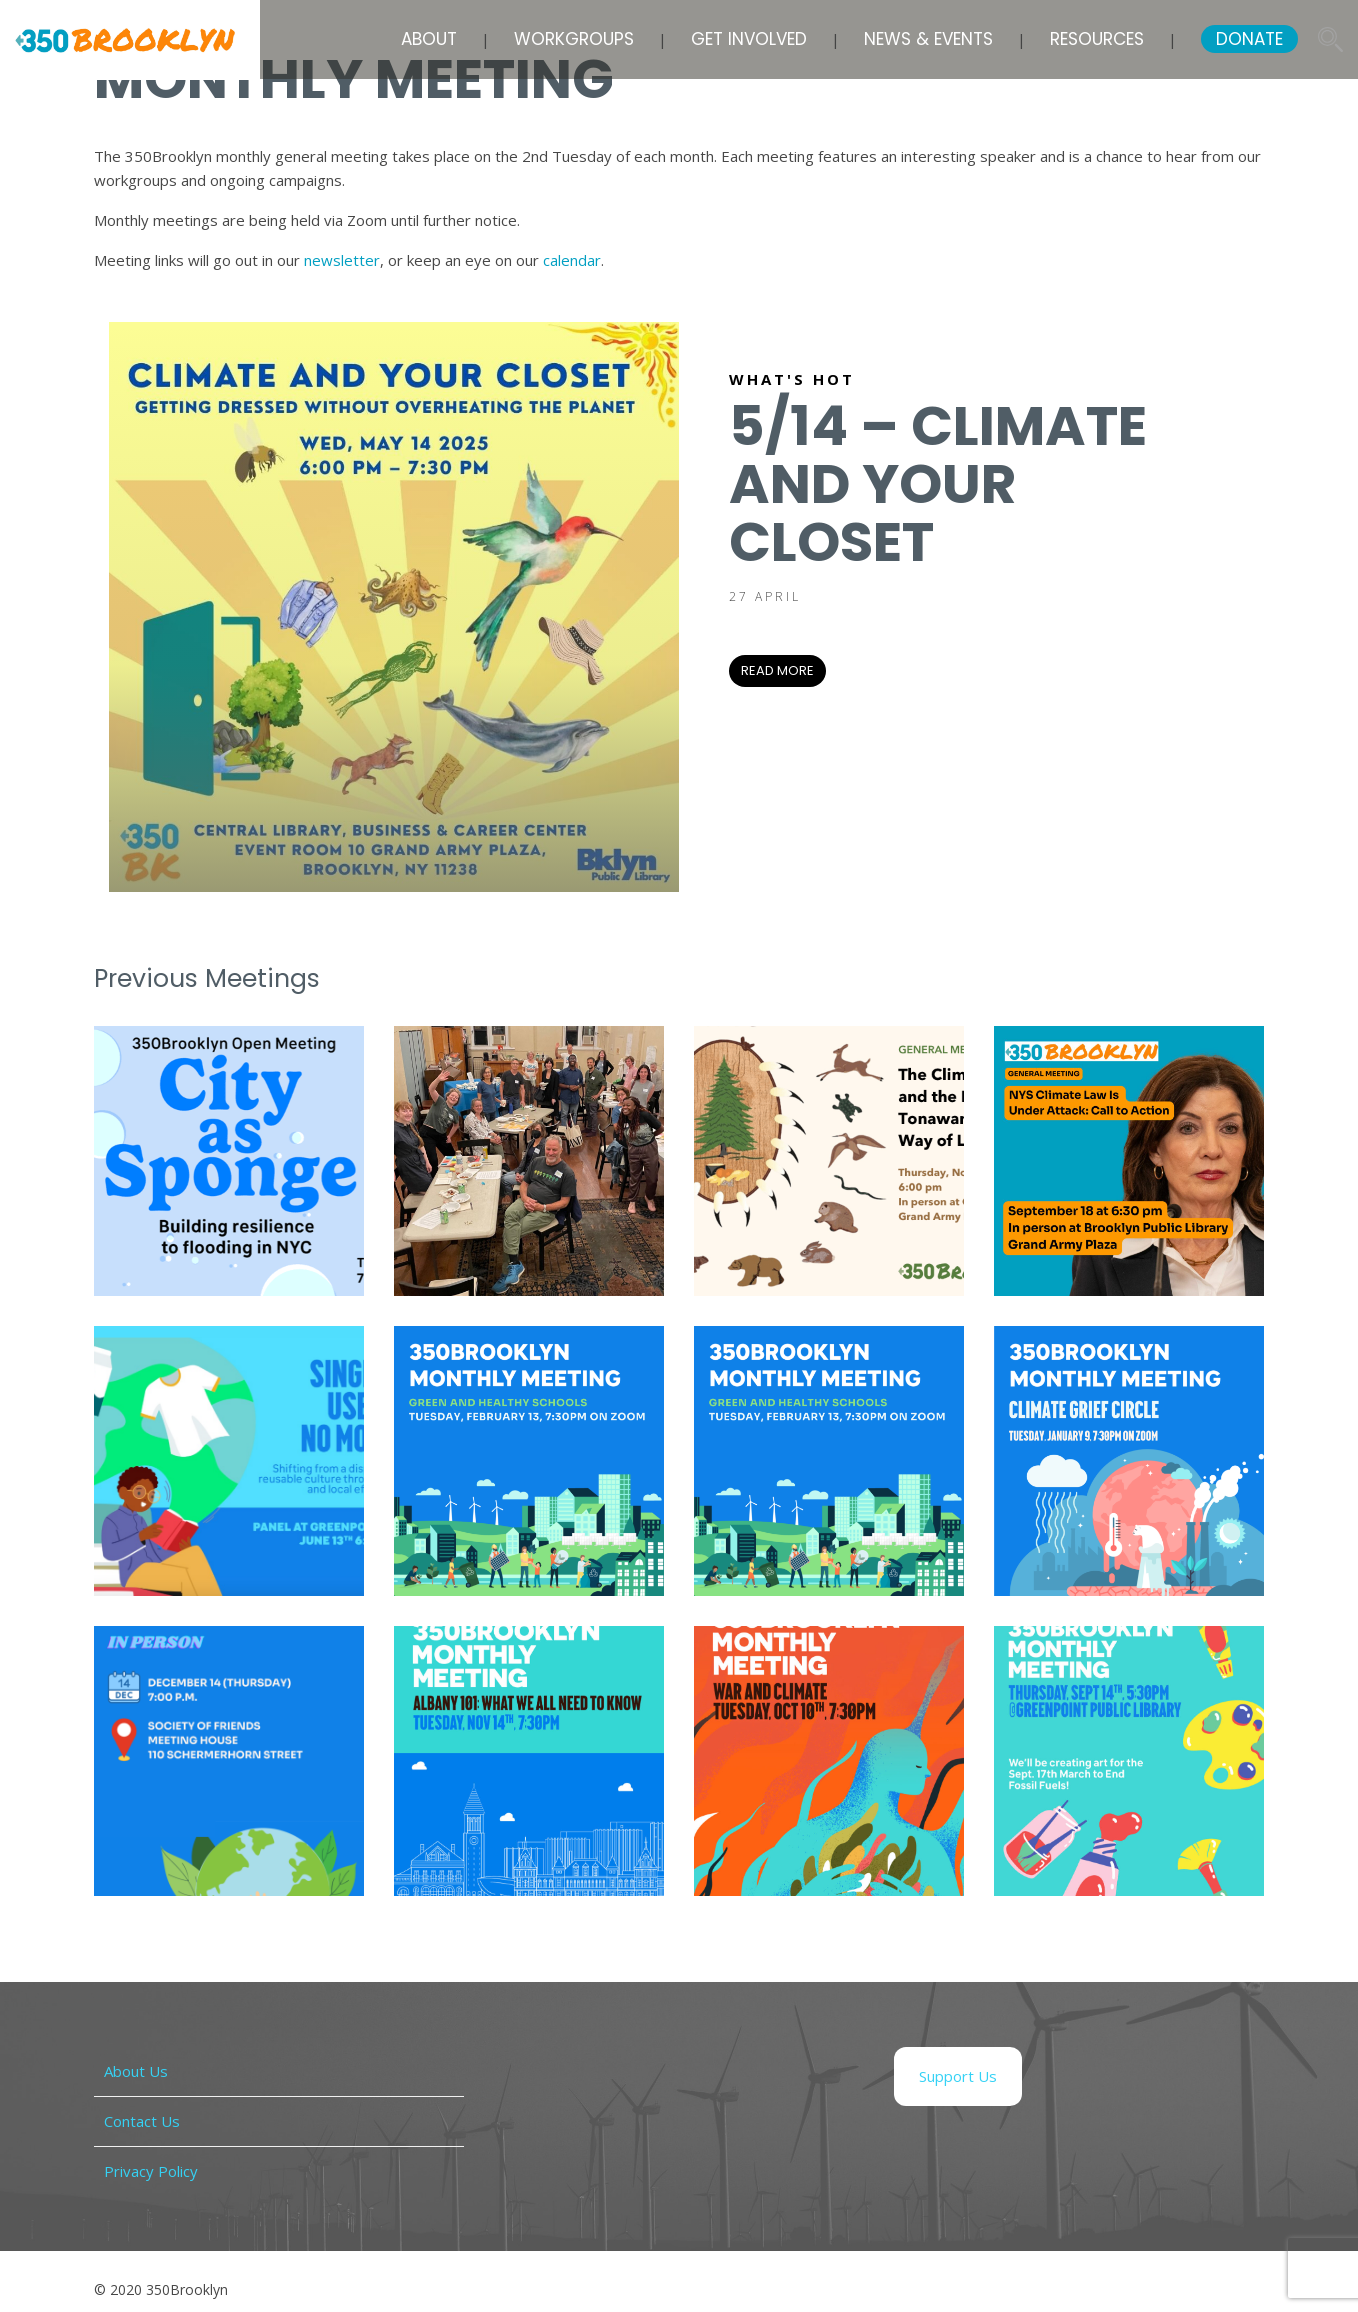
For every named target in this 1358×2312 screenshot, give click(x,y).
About (429, 39)
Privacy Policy (151, 2171)
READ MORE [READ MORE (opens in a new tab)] (777, 670)
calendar (572, 260)
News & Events (928, 39)
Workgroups (574, 39)
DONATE (1249, 39)
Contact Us (142, 2121)
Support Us (958, 2076)
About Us (136, 2071)
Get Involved (749, 39)
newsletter (342, 260)
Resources (1097, 39)
